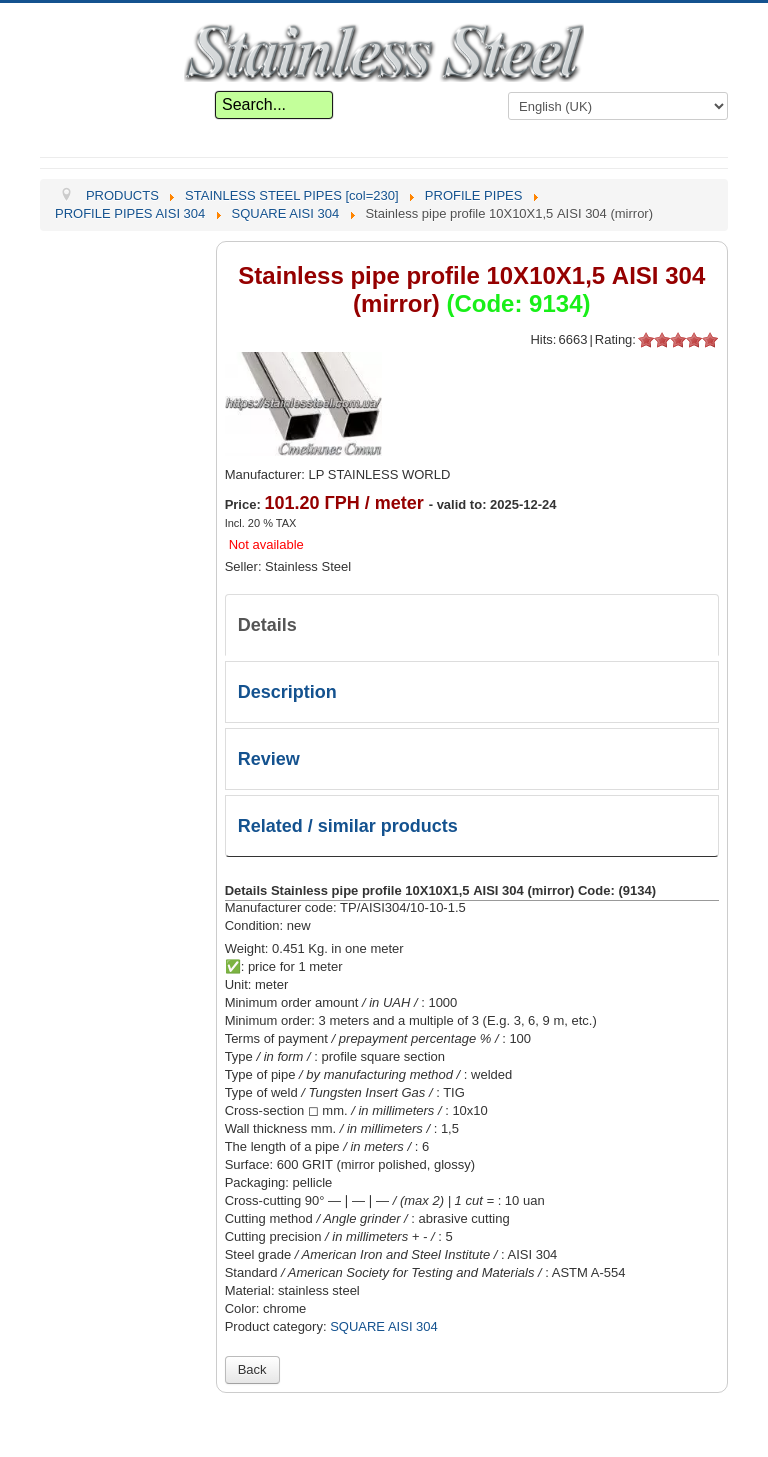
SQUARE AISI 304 (384, 1326)
